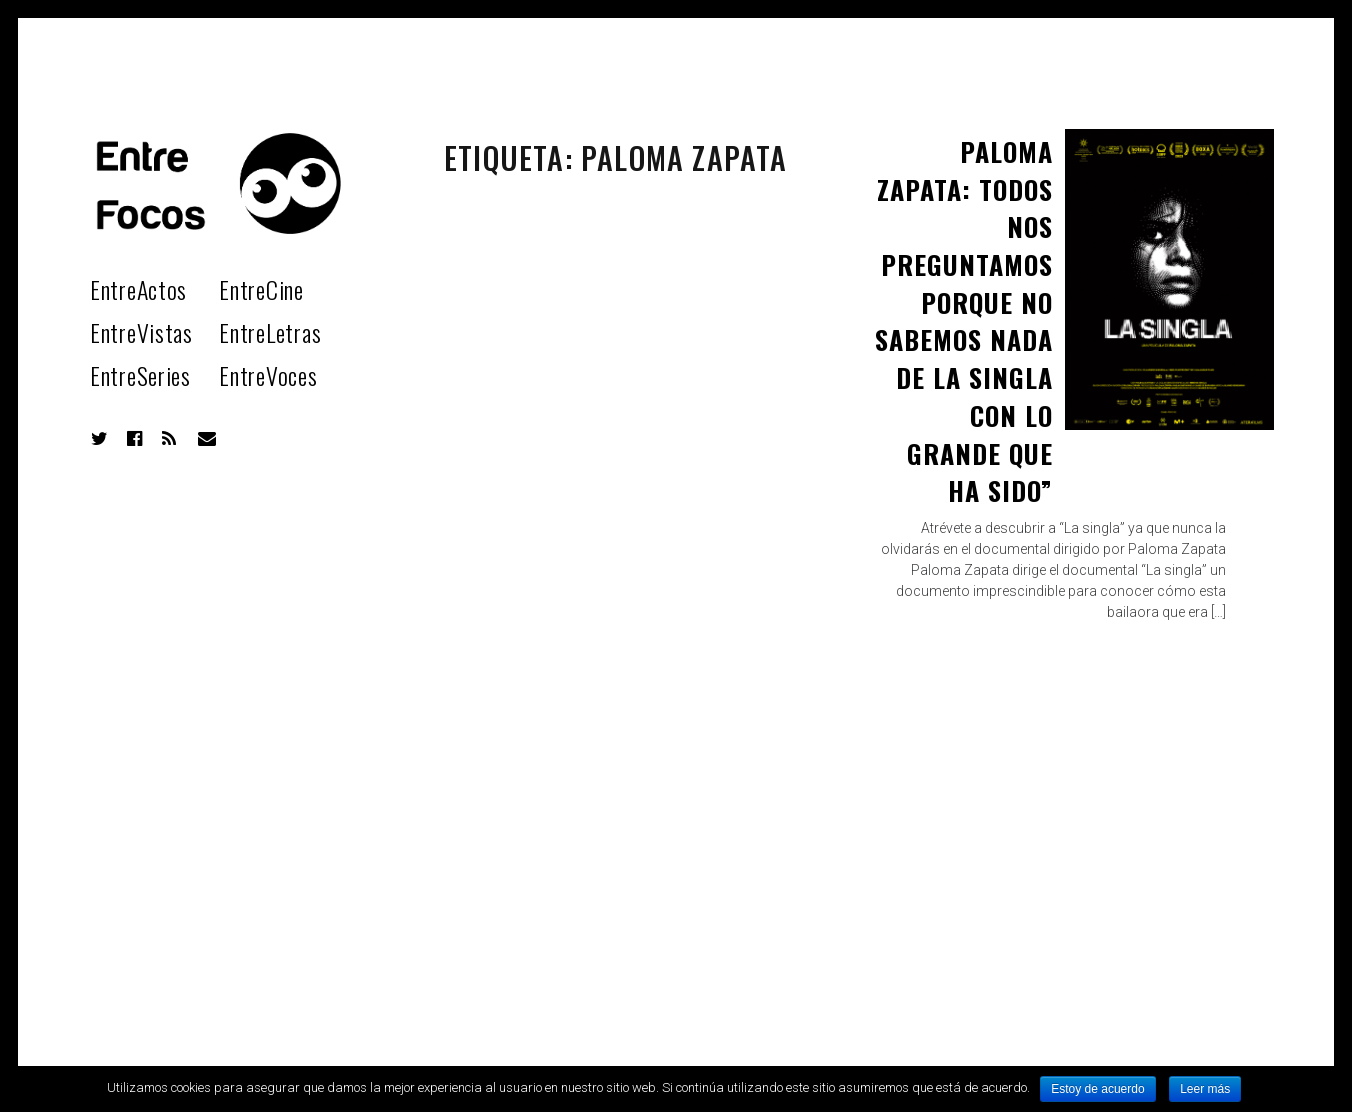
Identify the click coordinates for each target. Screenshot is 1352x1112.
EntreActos (138, 289)
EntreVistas (141, 332)
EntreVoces (268, 375)
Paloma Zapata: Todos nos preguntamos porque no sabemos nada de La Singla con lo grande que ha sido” (964, 321)
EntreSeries (140, 375)
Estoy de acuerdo (1097, 1089)
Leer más (1205, 1089)
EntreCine (261, 289)
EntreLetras (270, 332)
